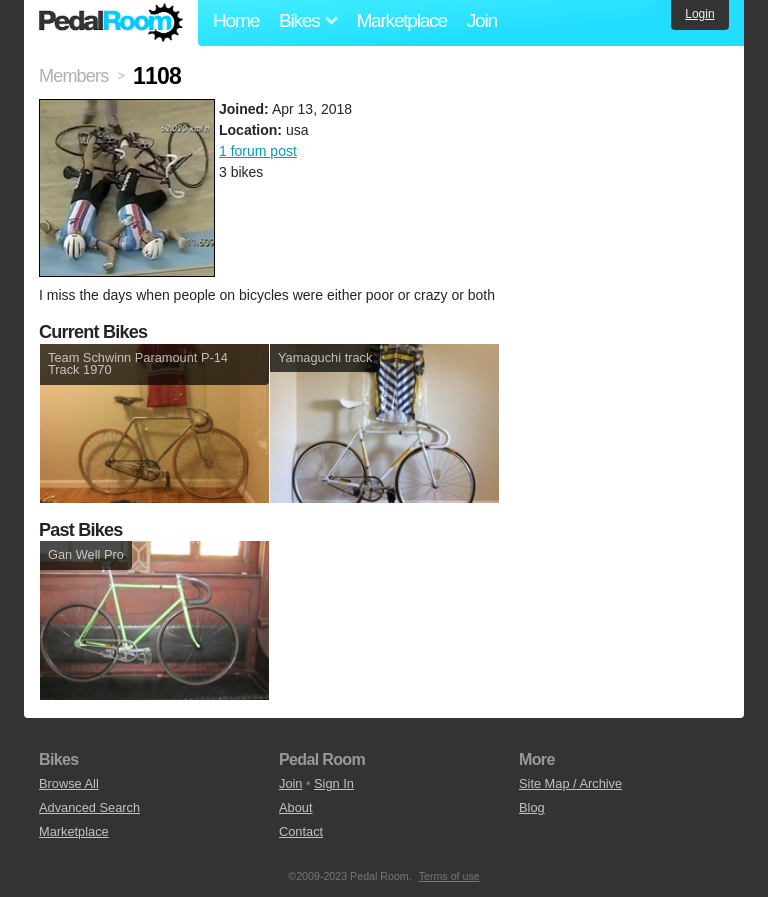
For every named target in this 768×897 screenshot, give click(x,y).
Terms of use (449, 876)
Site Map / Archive (570, 783)
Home (236, 20)
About (295, 807)
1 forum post (258, 151)
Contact (301, 831)
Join (482, 20)
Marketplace (401, 20)
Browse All (69, 783)
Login (699, 14)
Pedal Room (111, 23)
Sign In (334, 783)
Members (73, 76)
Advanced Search (89, 807)
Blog (532, 807)
